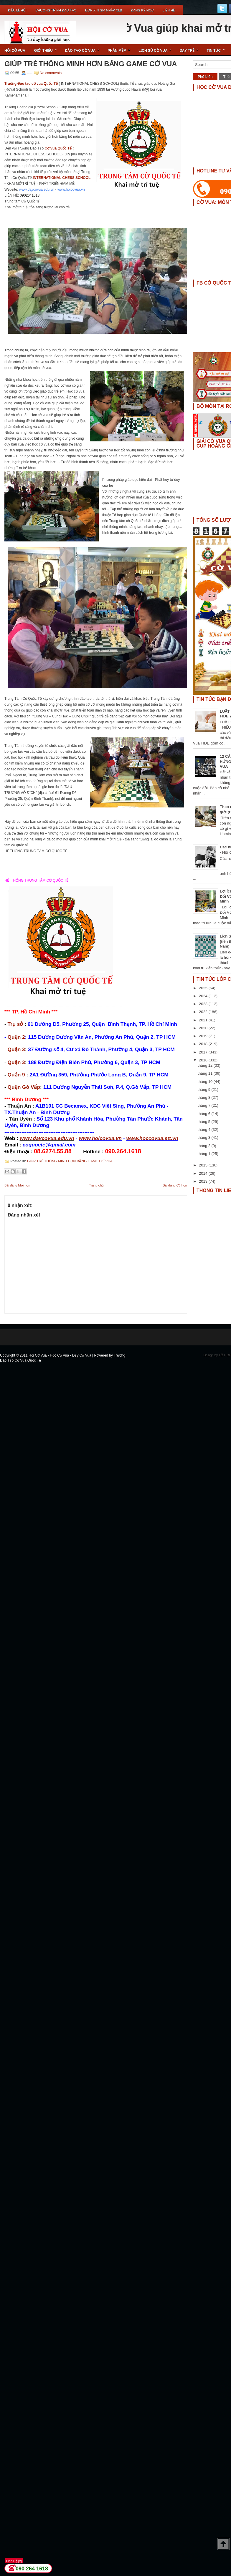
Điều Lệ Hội (17, 10)
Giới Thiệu (47, 48)
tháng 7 (205, 1105)
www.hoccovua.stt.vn (152, 1138)
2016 (204, 1060)
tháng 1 (205, 1153)
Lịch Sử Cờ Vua (156, 48)
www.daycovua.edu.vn (36, 189)
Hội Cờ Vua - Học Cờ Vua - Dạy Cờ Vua (60, 1355)
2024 (204, 996)
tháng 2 (205, 1146)
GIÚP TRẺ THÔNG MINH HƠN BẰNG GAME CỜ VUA (90, 63)
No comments (51, 73)
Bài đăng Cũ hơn (175, 1185)
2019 (204, 1036)
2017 (204, 1052)
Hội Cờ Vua (14, 51)
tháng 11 (206, 1073)
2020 (204, 1028)
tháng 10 (206, 1081)
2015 (204, 1165)
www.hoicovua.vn (71, 189)
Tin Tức (218, 48)
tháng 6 (205, 1113)
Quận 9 (16, 1075)
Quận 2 (16, 1037)
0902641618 (29, 195)
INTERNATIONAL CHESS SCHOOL (61, 178)
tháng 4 (205, 1129)
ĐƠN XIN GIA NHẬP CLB (103, 10)
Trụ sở (15, 1024)
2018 (204, 1044)
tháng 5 (205, 1121)
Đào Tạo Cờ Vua (84, 48)
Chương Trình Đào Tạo (55, 10)
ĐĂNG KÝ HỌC (142, 10)
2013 (204, 1181)
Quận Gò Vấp (24, 1087)
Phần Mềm (121, 48)
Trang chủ (96, 1185)
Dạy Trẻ (191, 48)
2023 (204, 1004)
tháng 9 (205, 1089)
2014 (204, 1173)
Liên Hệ (169, 10)
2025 (204, 988)
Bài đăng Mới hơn (17, 1185)
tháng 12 (206, 1065)
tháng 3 (205, 1137)
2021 (204, 1020)
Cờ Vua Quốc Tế (58, 148)
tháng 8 (205, 1097)
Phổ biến (205, 77)
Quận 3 (16, 1049)
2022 (204, 1012)
